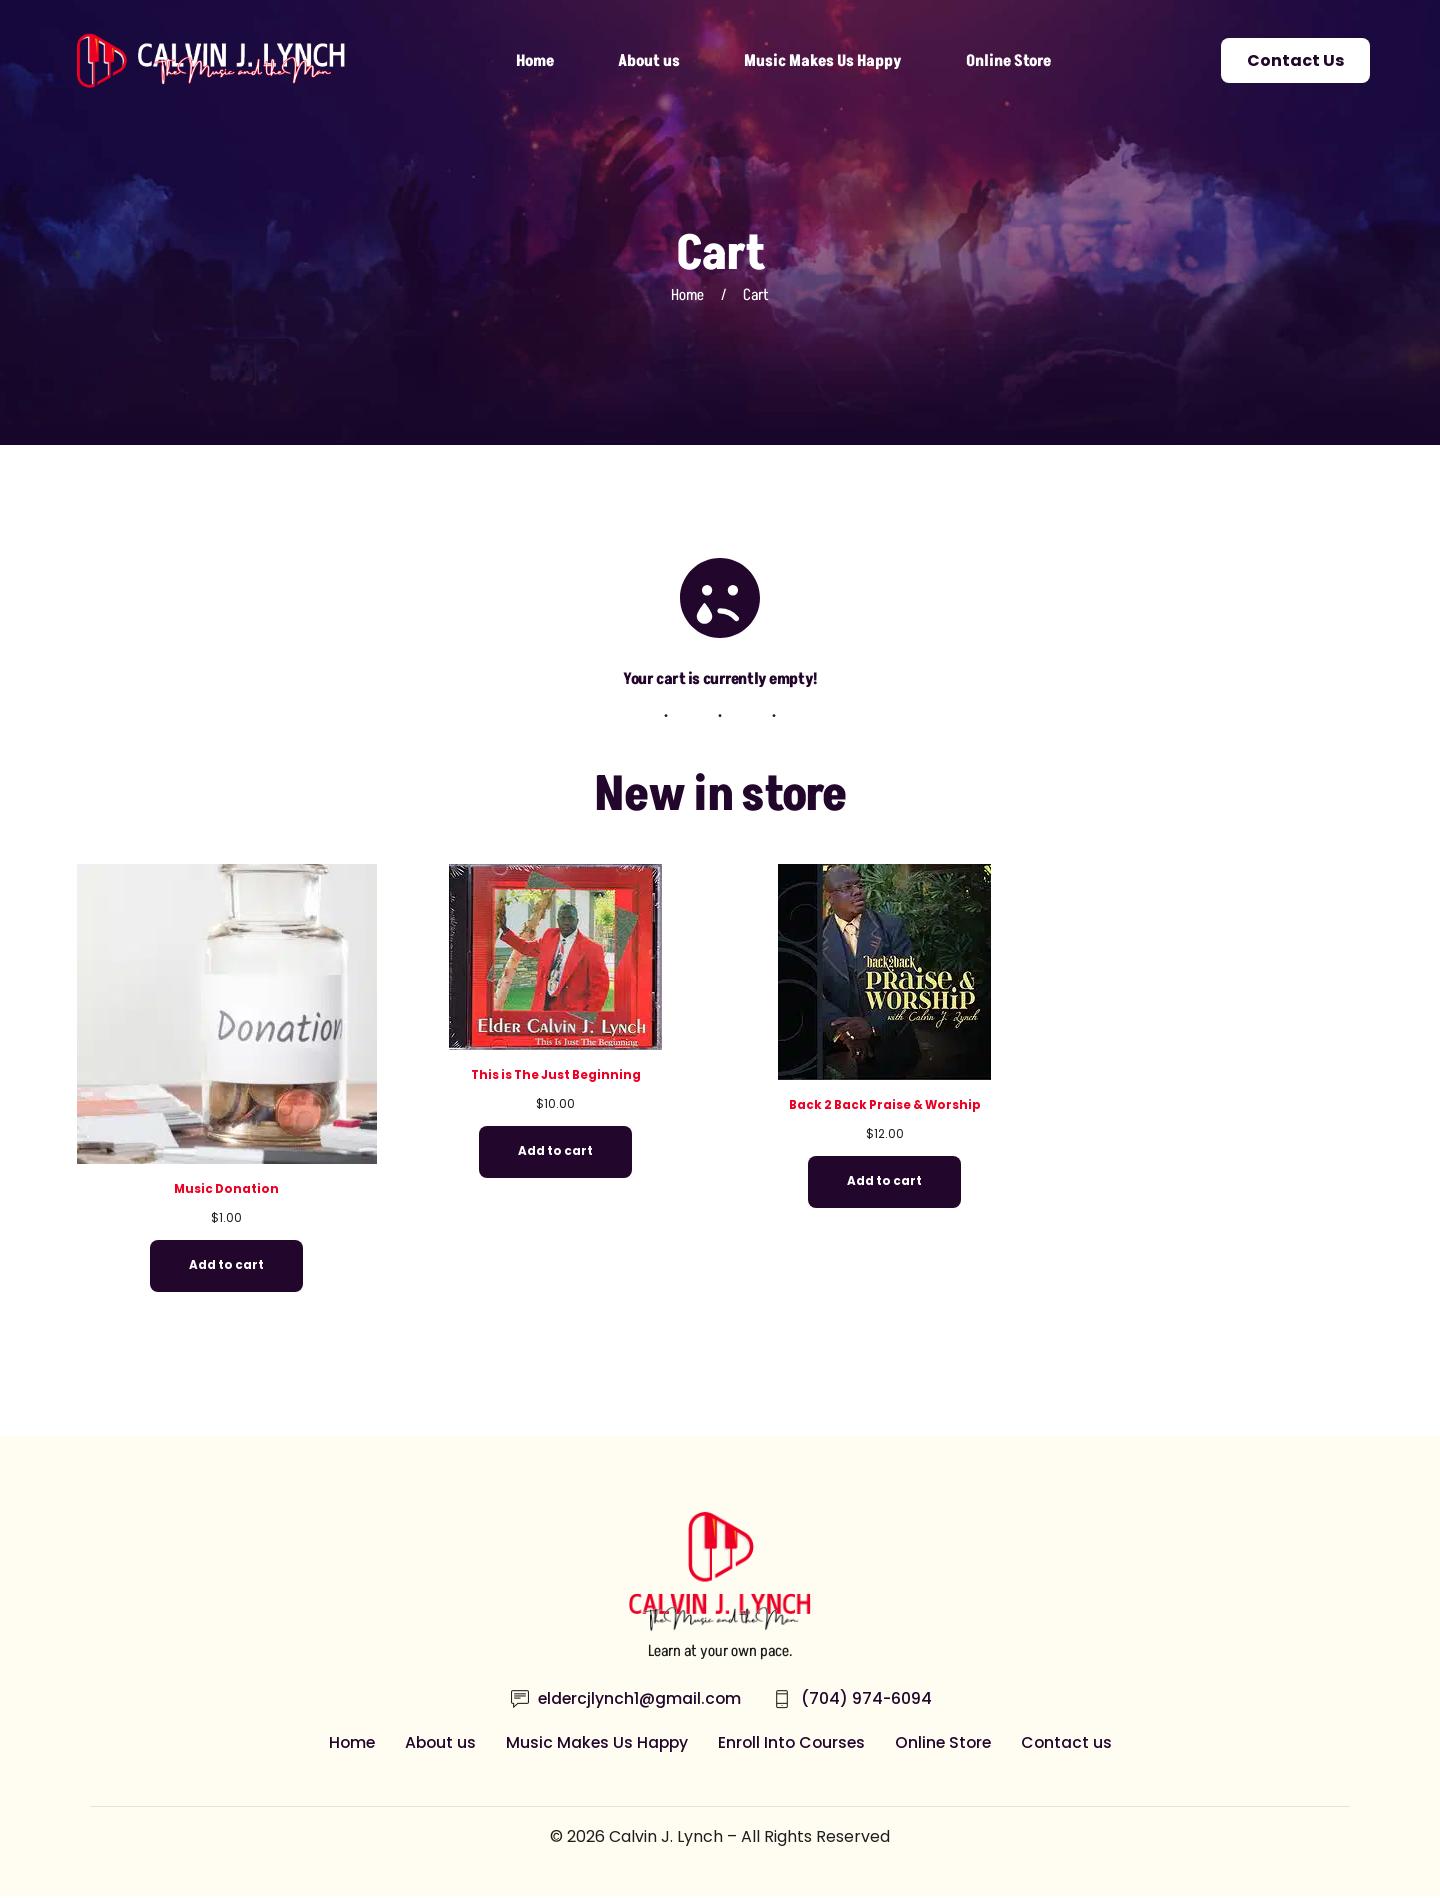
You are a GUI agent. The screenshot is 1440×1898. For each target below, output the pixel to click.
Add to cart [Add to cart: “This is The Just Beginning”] (555, 1152)
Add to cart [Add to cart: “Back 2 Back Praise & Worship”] (884, 1182)
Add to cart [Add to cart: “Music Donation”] (226, 1266)
